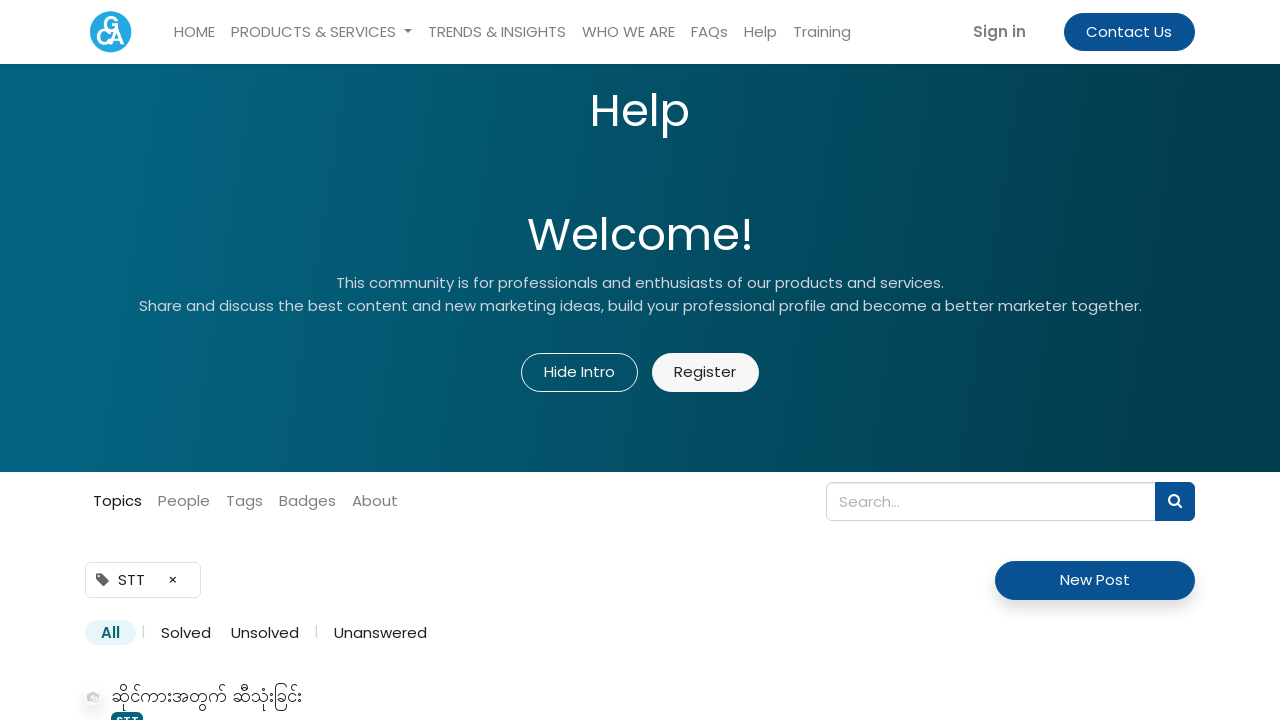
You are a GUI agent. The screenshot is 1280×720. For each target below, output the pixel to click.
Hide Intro (579, 371)
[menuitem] (194, 32)
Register (705, 371)
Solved (186, 632)
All (110, 632)
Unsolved (265, 632)
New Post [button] (1095, 579)
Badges (307, 500)
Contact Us (1129, 31)
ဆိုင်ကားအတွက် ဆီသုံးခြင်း (206, 695)
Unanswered (380, 632)
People (184, 500)
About (375, 500)
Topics (117, 500)
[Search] (1175, 501)
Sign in (999, 31)
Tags (244, 500)
